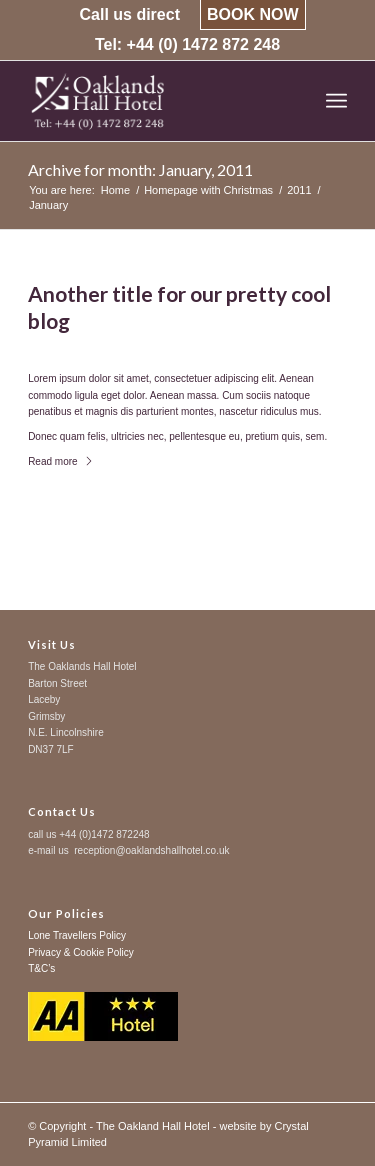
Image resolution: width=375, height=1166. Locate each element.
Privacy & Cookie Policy (81, 952)
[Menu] (336, 101)
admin (225, 345)
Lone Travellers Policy (77, 935)
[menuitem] (129, 15)
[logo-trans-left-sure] (155, 101)
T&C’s (41, 968)
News (180, 345)
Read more (60, 461)
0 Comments (126, 345)
